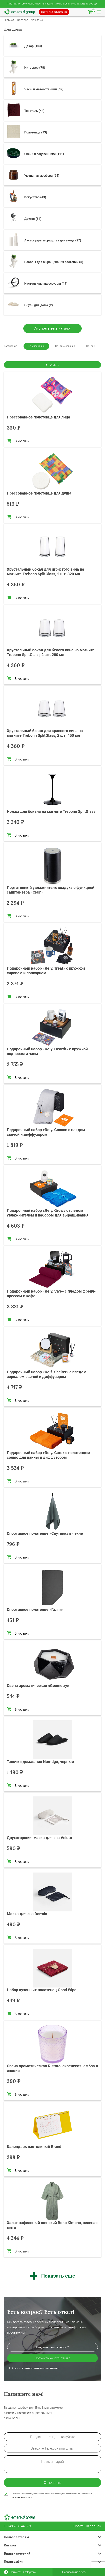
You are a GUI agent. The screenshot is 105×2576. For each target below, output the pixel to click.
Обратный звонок (87, 2526)
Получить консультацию (52, 2358)
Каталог (22, 20)
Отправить (52, 2482)
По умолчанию (36, 346)
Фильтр (52, 364)
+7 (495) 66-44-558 (17, 2526)
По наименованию (65, 346)
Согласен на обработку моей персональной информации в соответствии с (52, 2495)
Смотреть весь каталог (52, 328)
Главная (9, 20)
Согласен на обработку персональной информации (35, 2368)
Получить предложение (54, 12)
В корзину (18, 440)
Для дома (37, 20)
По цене (90, 346)
